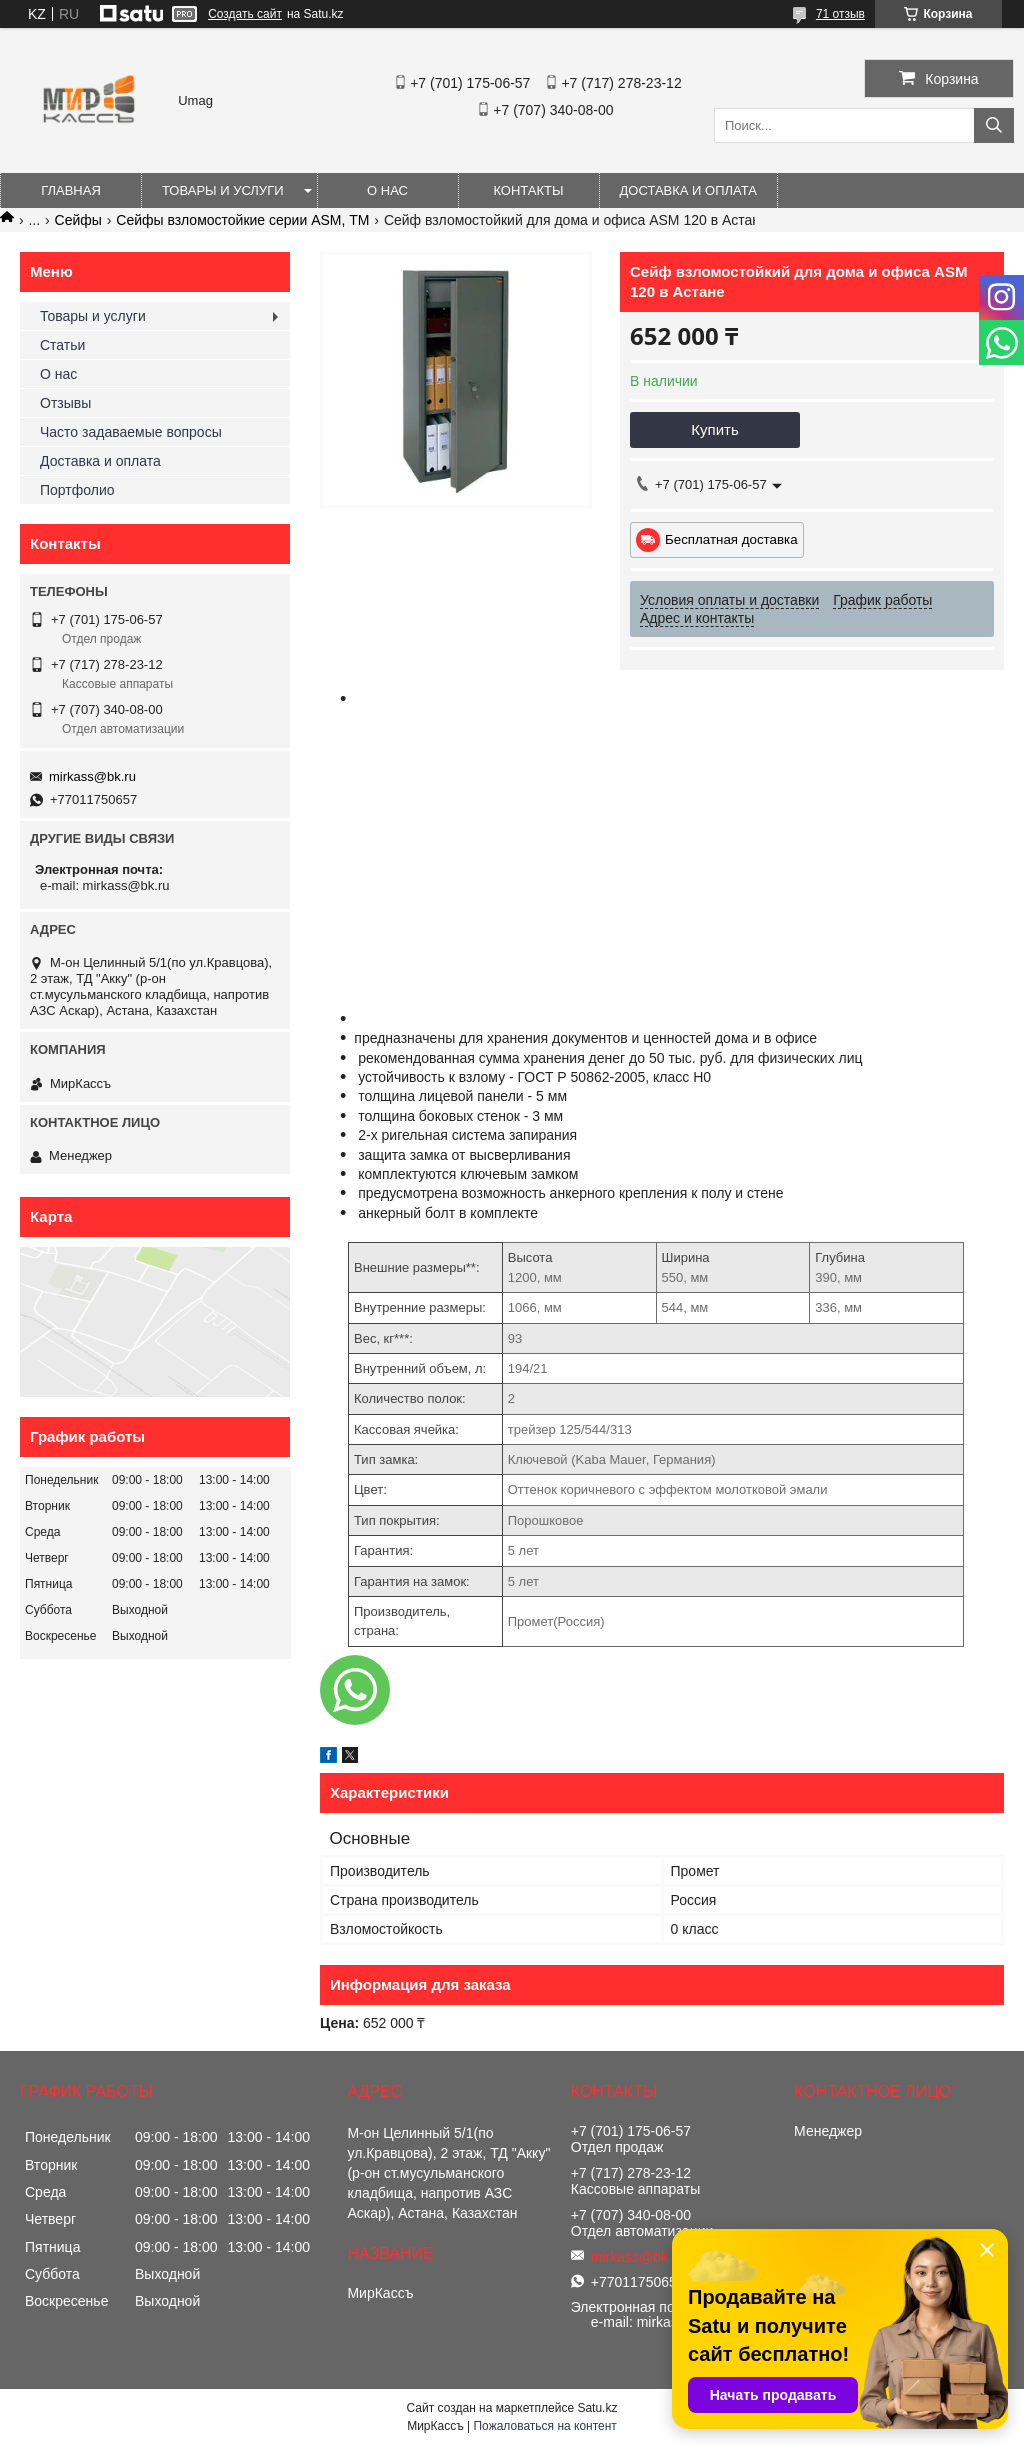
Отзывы (65, 403)
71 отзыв (840, 14)
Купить (714, 429)
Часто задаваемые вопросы (131, 432)
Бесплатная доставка (731, 539)
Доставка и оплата (688, 190)
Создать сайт (245, 14)
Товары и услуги (223, 190)
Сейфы (78, 220)
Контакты (528, 190)
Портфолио (77, 490)
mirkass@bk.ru (92, 776)
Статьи (62, 345)
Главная (71, 190)
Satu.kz (597, 2408)
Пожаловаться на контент (544, 2426)
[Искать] (994, 125)
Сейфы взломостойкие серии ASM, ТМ (242, 220)
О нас (387, 190)
